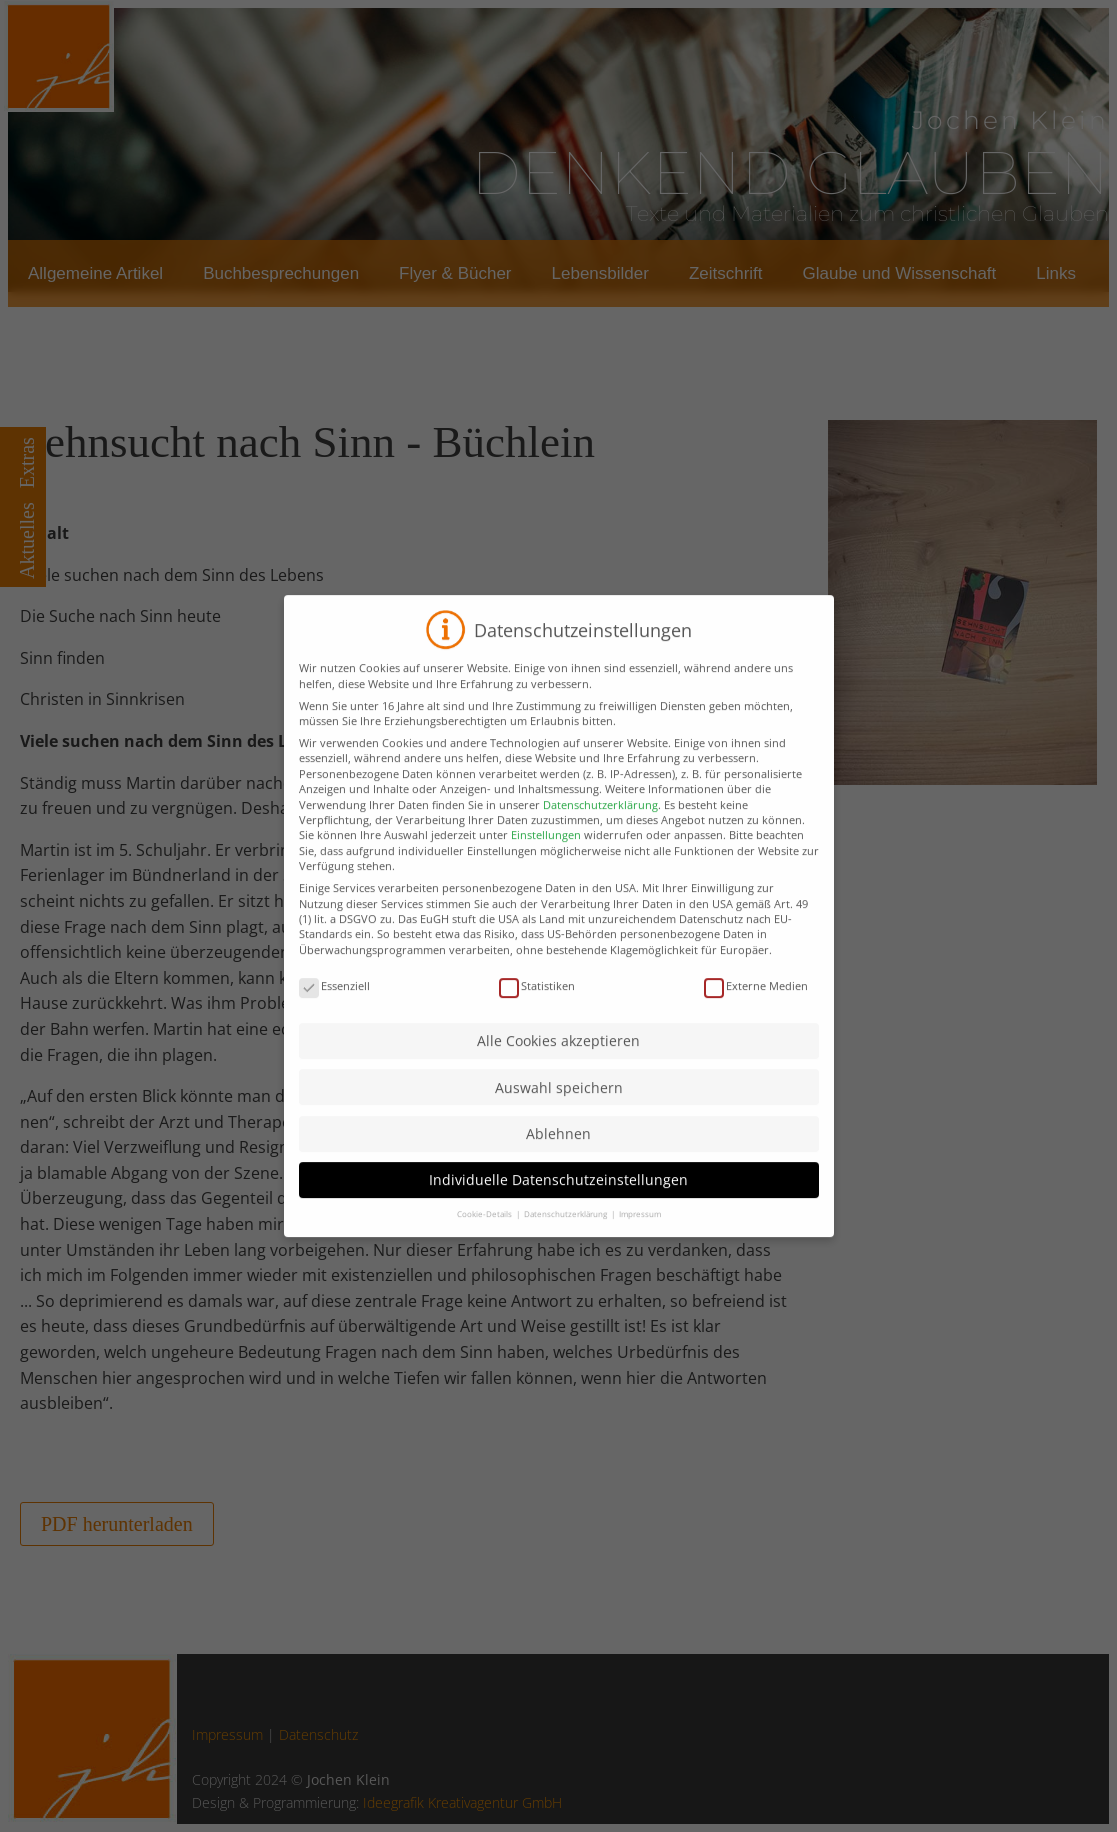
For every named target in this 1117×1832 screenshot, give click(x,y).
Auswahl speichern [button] (559, 1109)
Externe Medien (756, 1007)
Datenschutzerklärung (600, 825)
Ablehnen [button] (558, 1155)
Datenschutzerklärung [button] (566, 1235)
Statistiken (537, 1007)
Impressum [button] (640, 1235)
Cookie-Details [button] (485, 1235)
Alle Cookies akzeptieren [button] (558, 1062)
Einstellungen (546, 856)
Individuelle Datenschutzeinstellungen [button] (558, 1201)
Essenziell (334, 1007)
